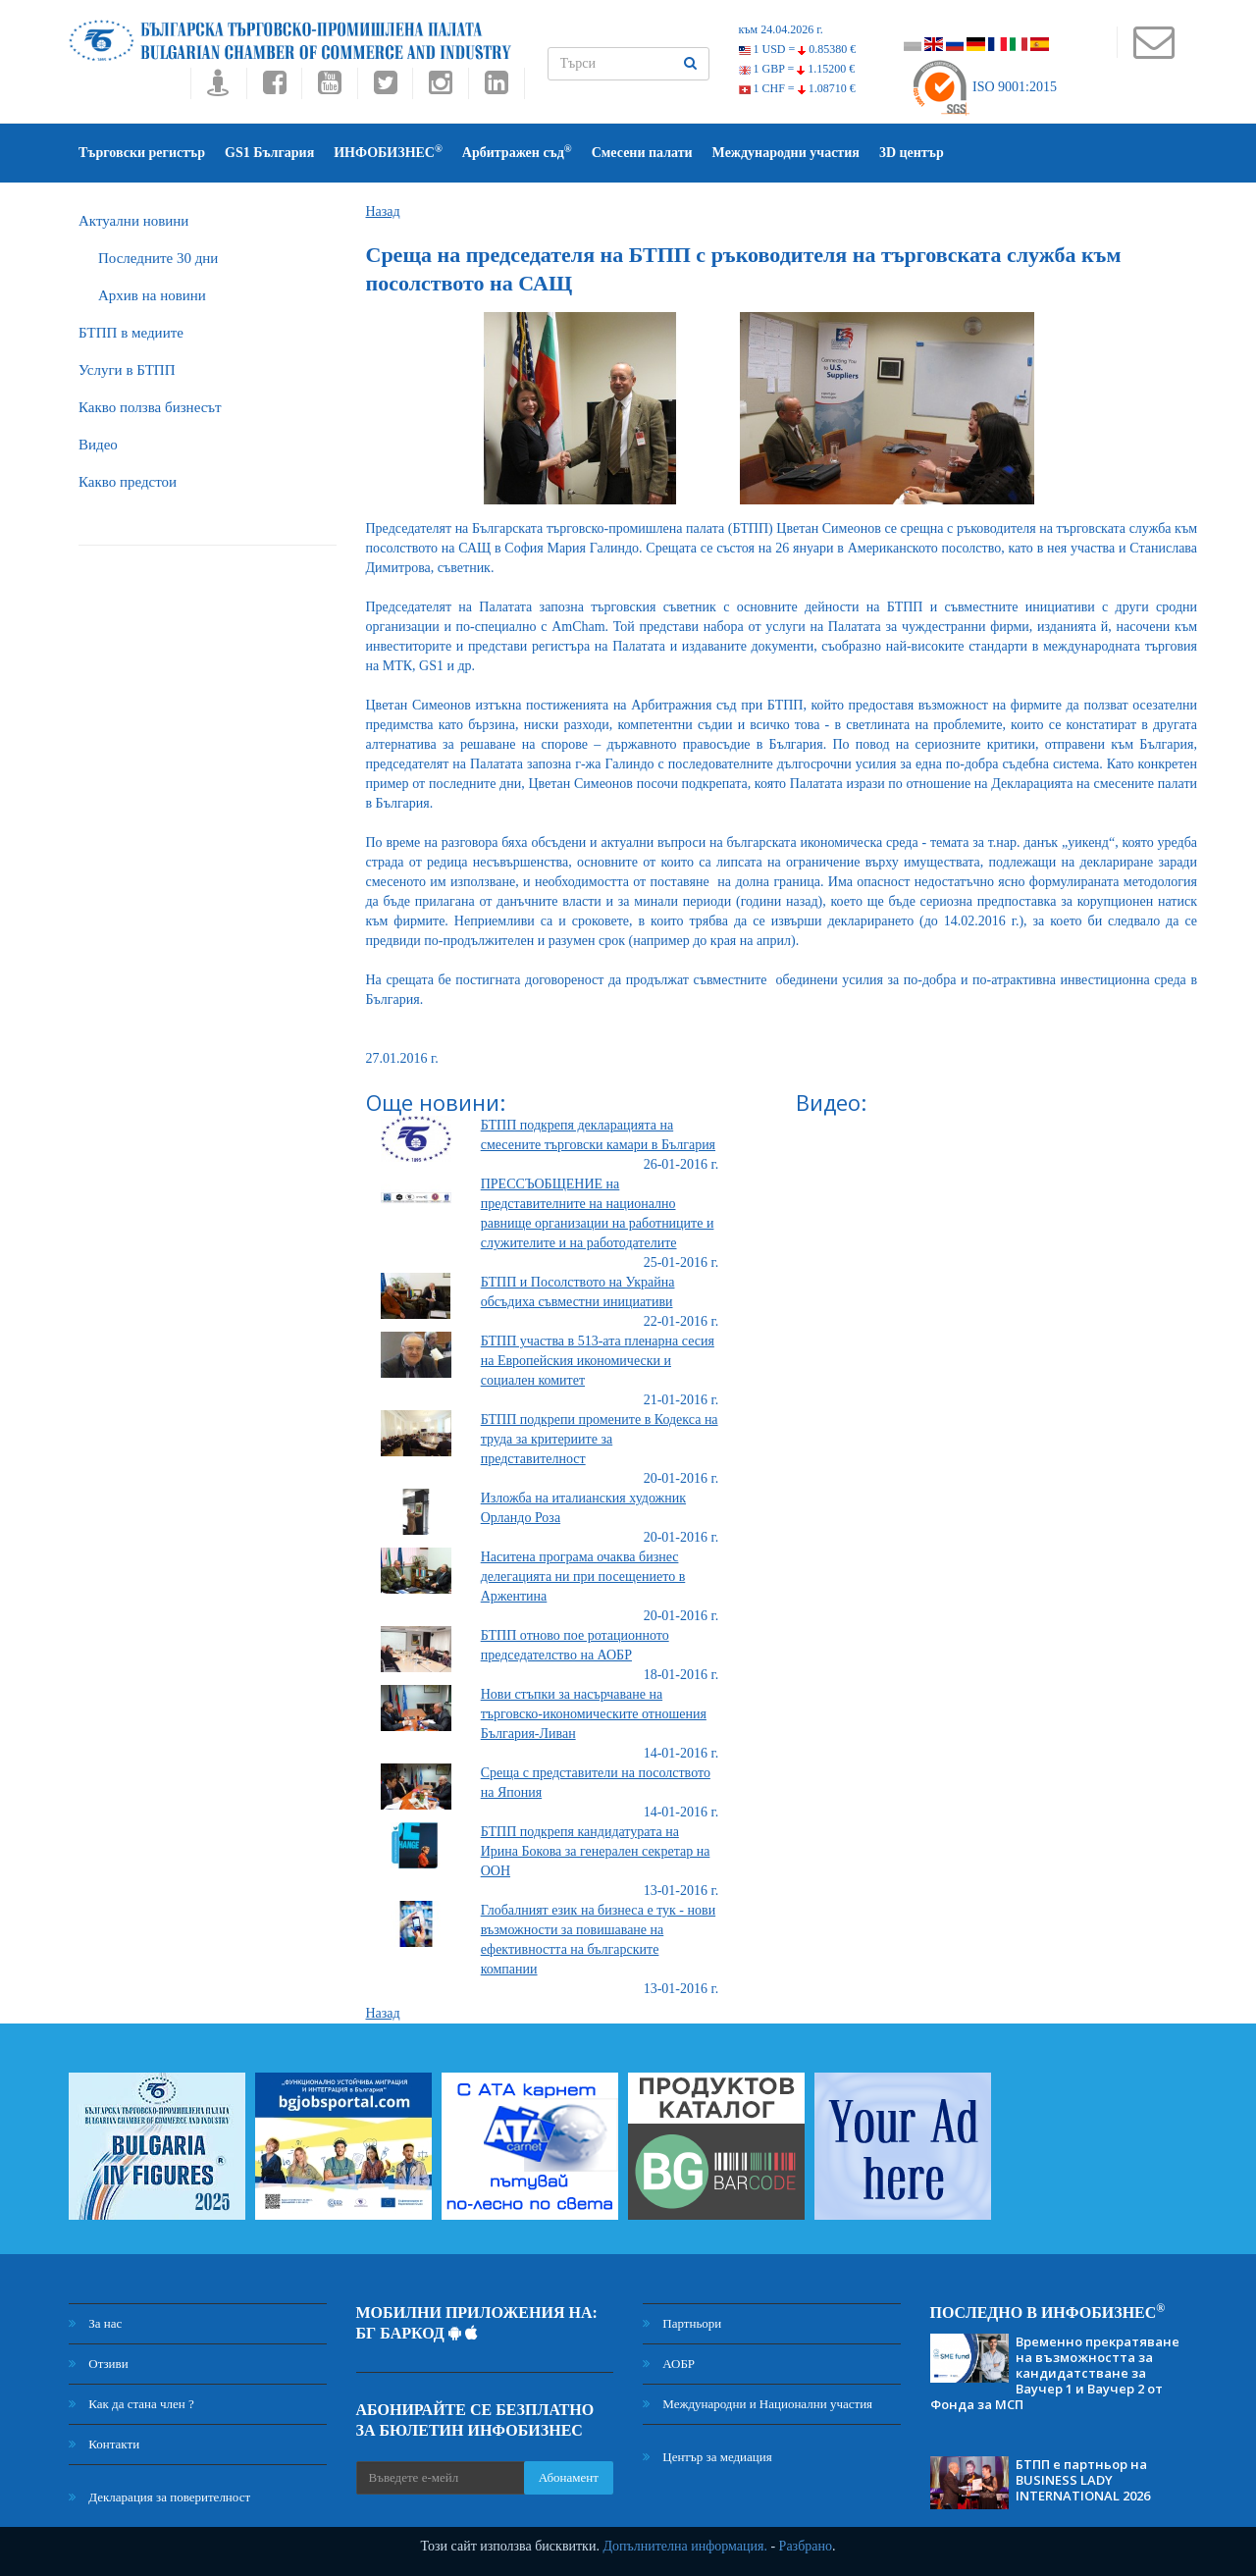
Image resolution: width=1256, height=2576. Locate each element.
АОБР (669, 2363)
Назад (383, 211)
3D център (911, 152)
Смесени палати (642, 152)
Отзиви (99, 2363)
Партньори (682, 2323)
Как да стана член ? (131, 2403)
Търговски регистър (141, 152)
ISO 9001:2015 (984, 86)
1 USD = (798, 49)
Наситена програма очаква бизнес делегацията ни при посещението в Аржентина (583, 1576)
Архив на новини (152, 295)
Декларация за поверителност (159, 2497)
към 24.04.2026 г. (781, 29)
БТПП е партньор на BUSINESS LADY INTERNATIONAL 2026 (1083, 2479)
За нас (95, 2323)
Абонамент (569, 2477)
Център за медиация (707, 2456)
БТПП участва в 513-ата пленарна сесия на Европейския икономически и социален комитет (597, 1361)
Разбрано (805, 2546)
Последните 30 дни (158, 258)
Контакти (104, 2444)
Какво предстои (127, 482)
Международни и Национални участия (757, 2403)
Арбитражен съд (517, 151)
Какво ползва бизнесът (150, 407)
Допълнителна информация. (684, 2546)
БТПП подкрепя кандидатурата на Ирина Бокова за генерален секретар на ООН (595, 1851)
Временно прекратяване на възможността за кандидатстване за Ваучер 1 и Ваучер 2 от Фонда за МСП (1054, 2373)
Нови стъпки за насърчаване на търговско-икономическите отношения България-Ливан (593, 1714)
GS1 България (269, 152)
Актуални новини (133, 221)
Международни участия (786, 152)
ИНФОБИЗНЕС (388, 151)
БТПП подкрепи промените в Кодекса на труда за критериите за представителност (599, 1439)
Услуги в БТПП (126, 370)
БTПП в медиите (130, 333)
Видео (98, 444)
